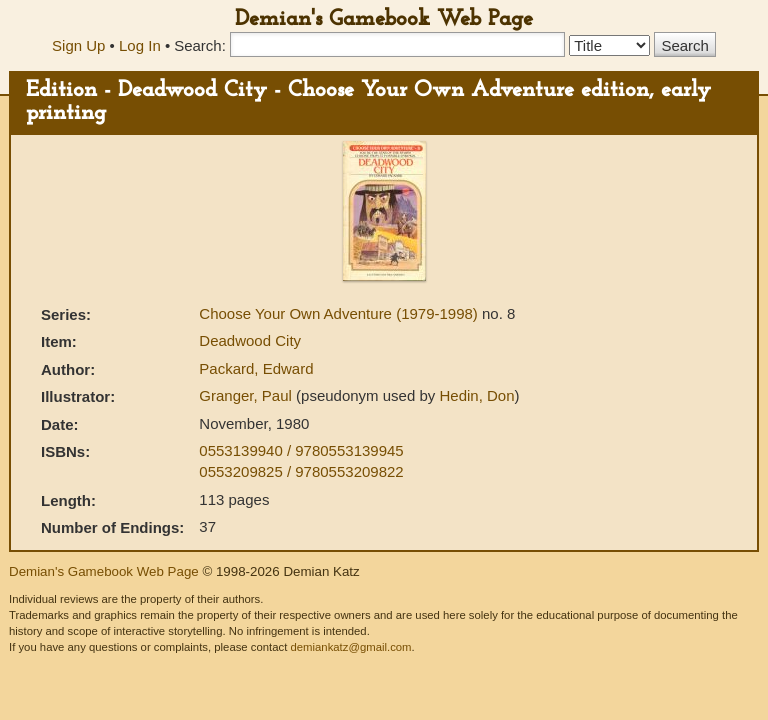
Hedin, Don (476, 395)
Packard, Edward (256, 368)
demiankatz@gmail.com (350, 647)
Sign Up (78, 45)
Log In (140, 45)
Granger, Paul (247, 395)
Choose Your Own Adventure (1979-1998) (340, 313)
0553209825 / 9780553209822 (301, 471)
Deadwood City (250, 340)
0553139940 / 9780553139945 (301, 450)
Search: (200, 45)
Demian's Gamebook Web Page (384, 19)
